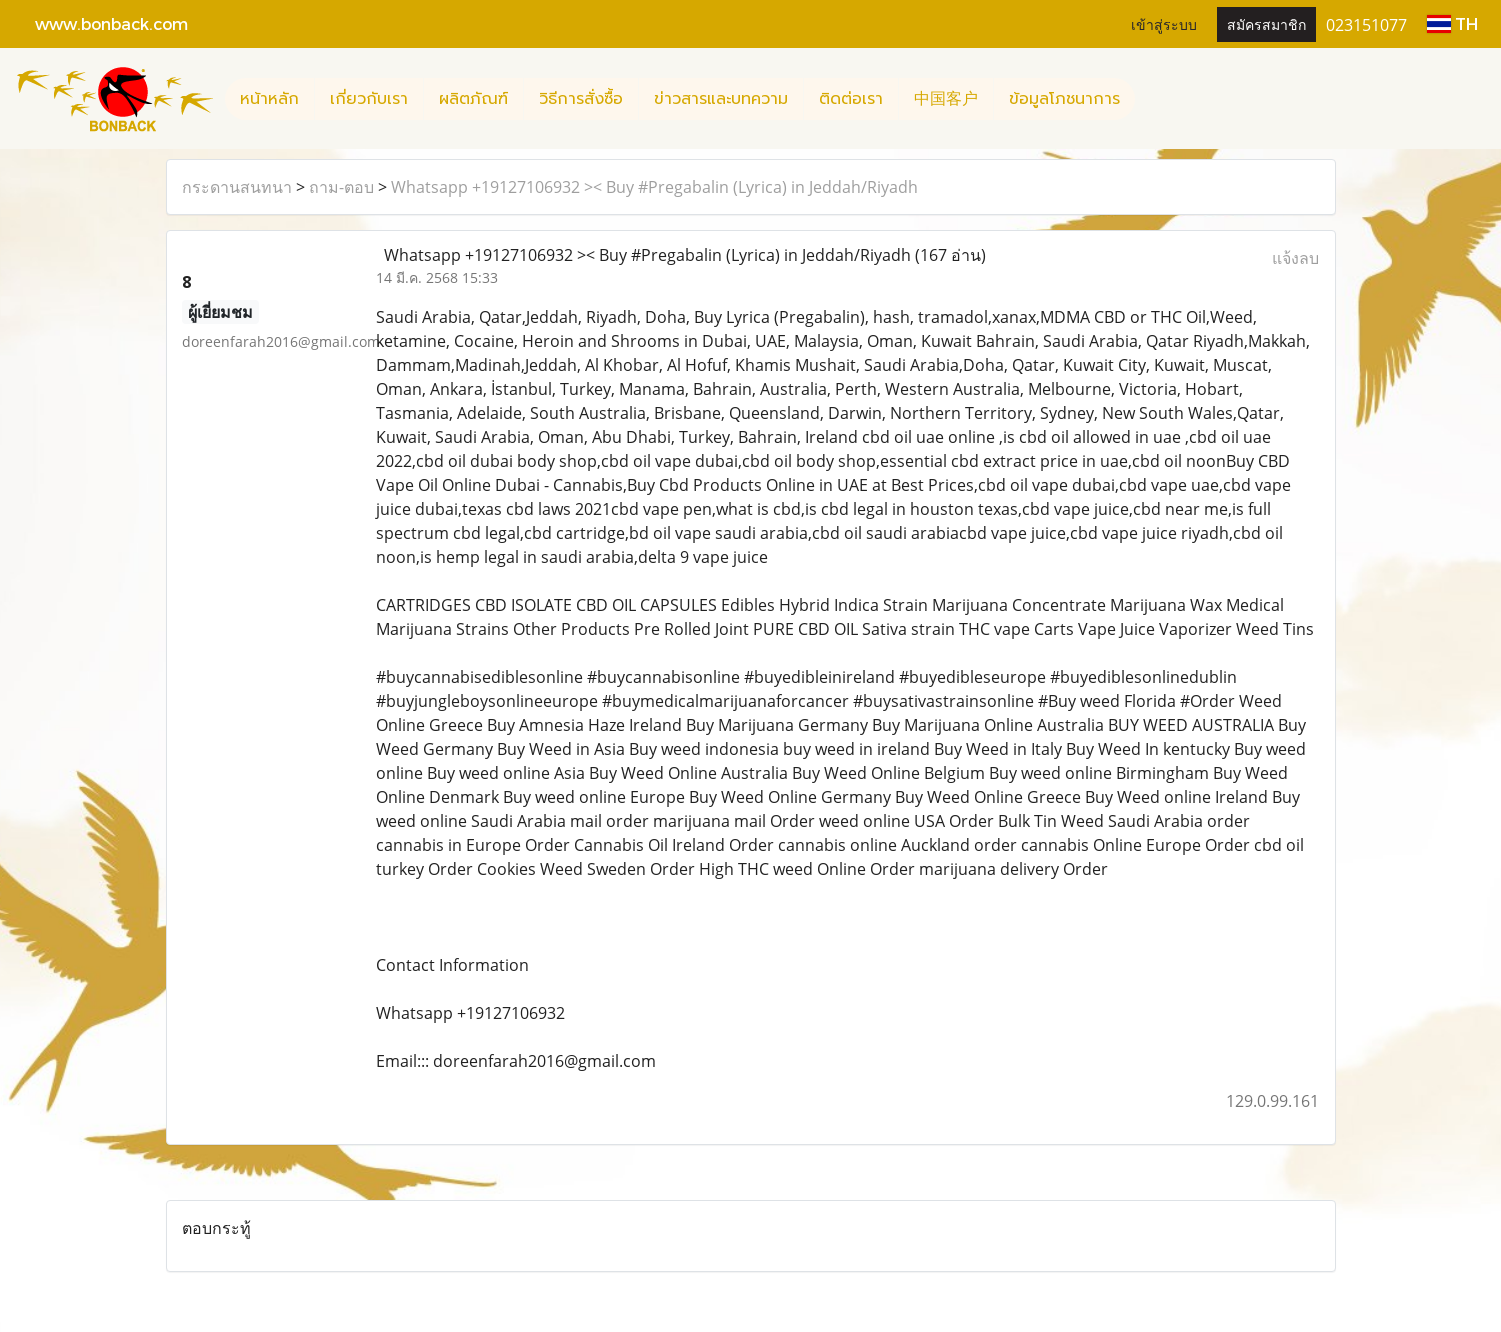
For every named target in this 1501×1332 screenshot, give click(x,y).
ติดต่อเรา (851, 99)
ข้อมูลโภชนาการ (1064, 99)
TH (1452, 23)
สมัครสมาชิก (1266, 23)
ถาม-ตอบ (341, 187)
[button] (1153, 99)
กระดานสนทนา (237, 187)
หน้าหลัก (269, 99)
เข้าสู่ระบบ (1164, 23)
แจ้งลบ (1295, 258)
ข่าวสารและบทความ (721, 99)
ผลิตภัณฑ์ (473, 99)
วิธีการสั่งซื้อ (581, 99)
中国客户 (946, 99)
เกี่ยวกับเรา (369, 99)
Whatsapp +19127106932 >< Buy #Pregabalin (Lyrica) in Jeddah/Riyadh (654, 187)
